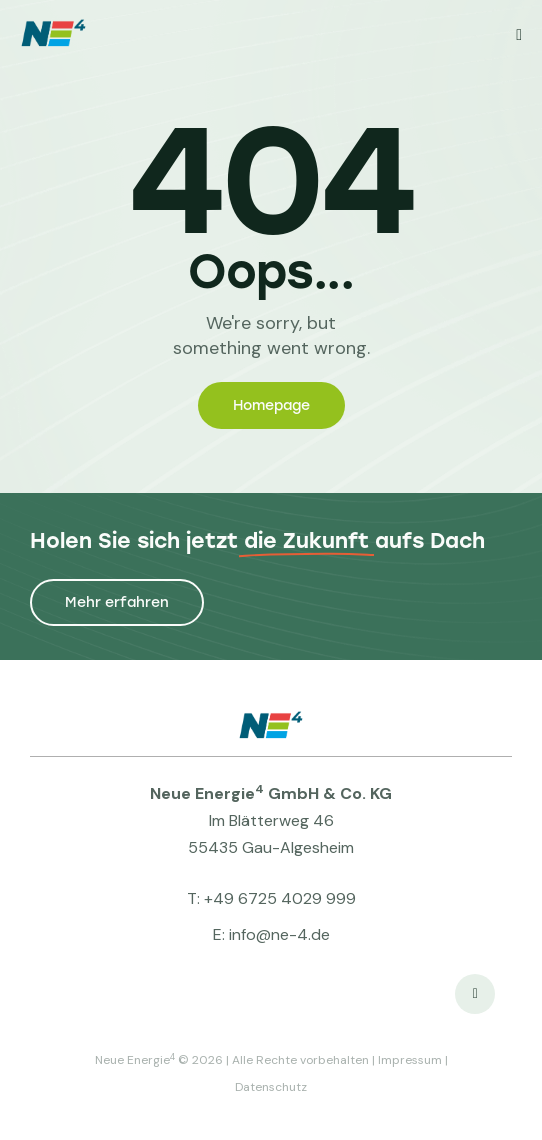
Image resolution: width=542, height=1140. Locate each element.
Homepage (271, 405)
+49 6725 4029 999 (280, 898)
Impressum (410, 1060)
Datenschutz (271, 1087)
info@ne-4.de (279, 934)
